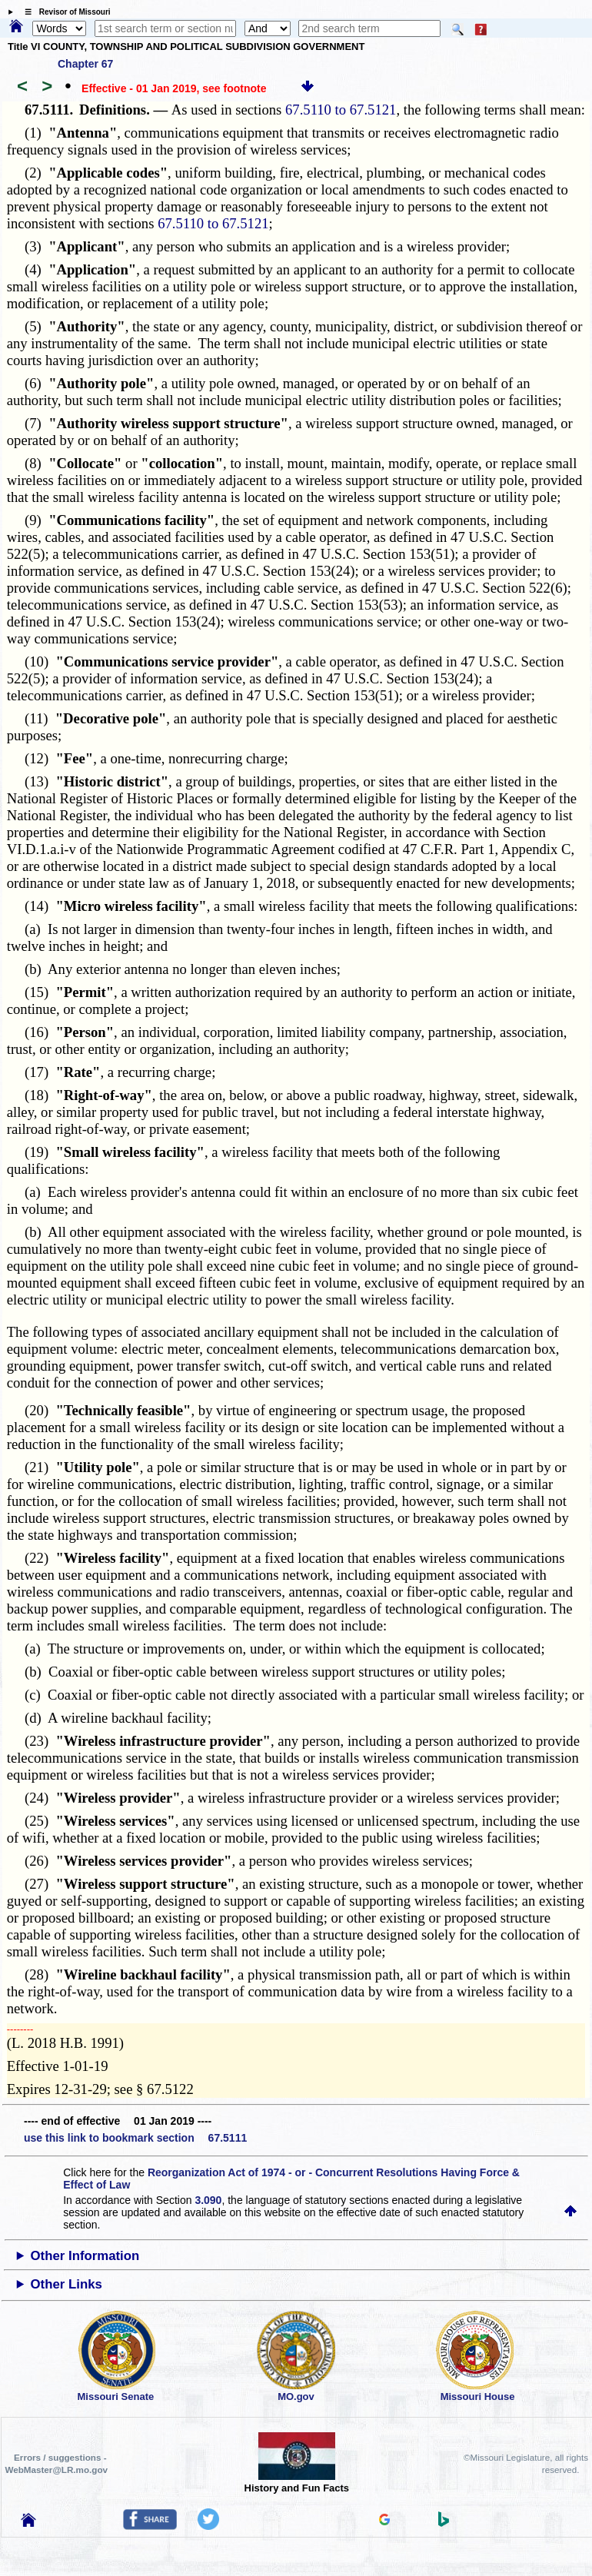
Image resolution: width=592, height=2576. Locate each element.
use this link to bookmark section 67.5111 (135, 2138)
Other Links (66, 2284)
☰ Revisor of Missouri (64, 12)
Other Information (85, 2256)
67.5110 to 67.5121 (340, 109)
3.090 (208, 2200)
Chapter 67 (85, 64)
